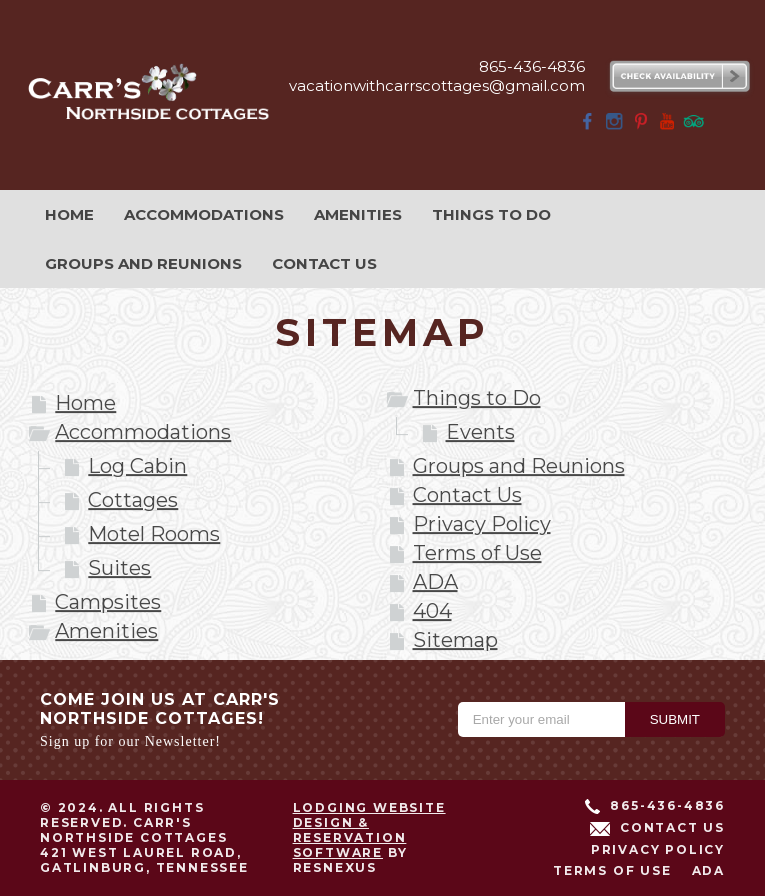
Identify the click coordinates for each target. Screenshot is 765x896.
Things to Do (477, 398)
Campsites (108, 602)
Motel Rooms (154, 534)
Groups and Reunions (519, 466)
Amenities (106, 631)
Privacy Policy (482, 524)
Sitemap (455, 640)
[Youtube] (667, 127)
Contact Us (467, 495)
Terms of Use (477, 553)
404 (432, 611)
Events (480, 432)
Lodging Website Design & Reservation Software (369, 830)
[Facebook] (588, 127)
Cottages (133, 500)
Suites (119, 568)
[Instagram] (614, 127)
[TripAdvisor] (694, 127)
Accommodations (143, 432)
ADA (435, 582)
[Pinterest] (641, 127)
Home (85, 403)
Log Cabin (137, 466)
